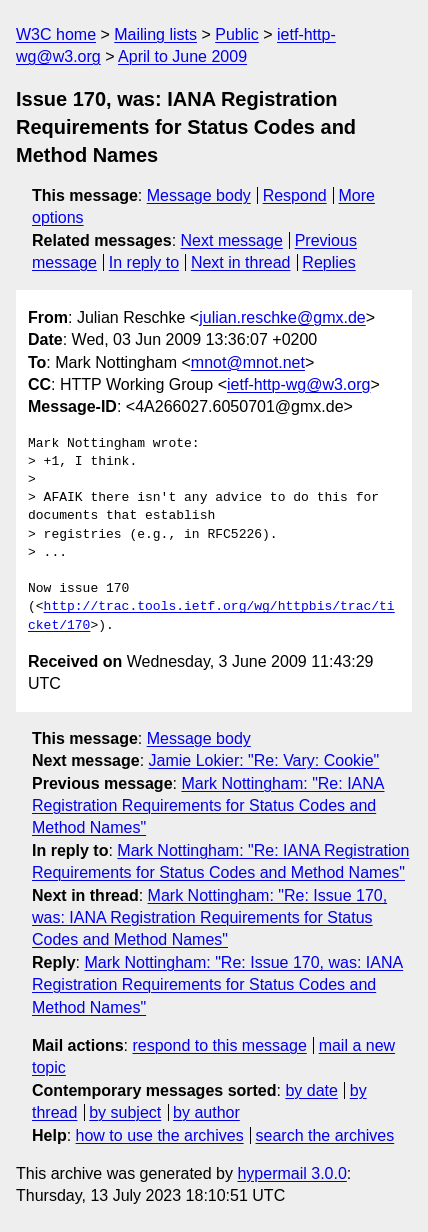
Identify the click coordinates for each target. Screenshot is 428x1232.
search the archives (325, 1135)
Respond (295, 195)
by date (311, 1090)
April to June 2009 (182, 56)
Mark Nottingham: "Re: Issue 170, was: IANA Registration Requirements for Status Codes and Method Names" (209, 918)
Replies (328, 262)
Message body (199, 195)
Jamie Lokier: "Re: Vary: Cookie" (264, 760)
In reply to (144, 262)
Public (237, 34)
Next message (232, 240)
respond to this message (219, 1045)
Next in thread (241, 262)
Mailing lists (155, 34)
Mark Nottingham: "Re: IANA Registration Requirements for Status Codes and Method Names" (208, 806)
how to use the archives (160, 1135)
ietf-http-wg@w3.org (298, 384)
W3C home (56, 34)
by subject (125, 1112)
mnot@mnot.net (248, 362)
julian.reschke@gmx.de (282, 317)
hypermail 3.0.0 (291, 1173)
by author (206, 1112)
